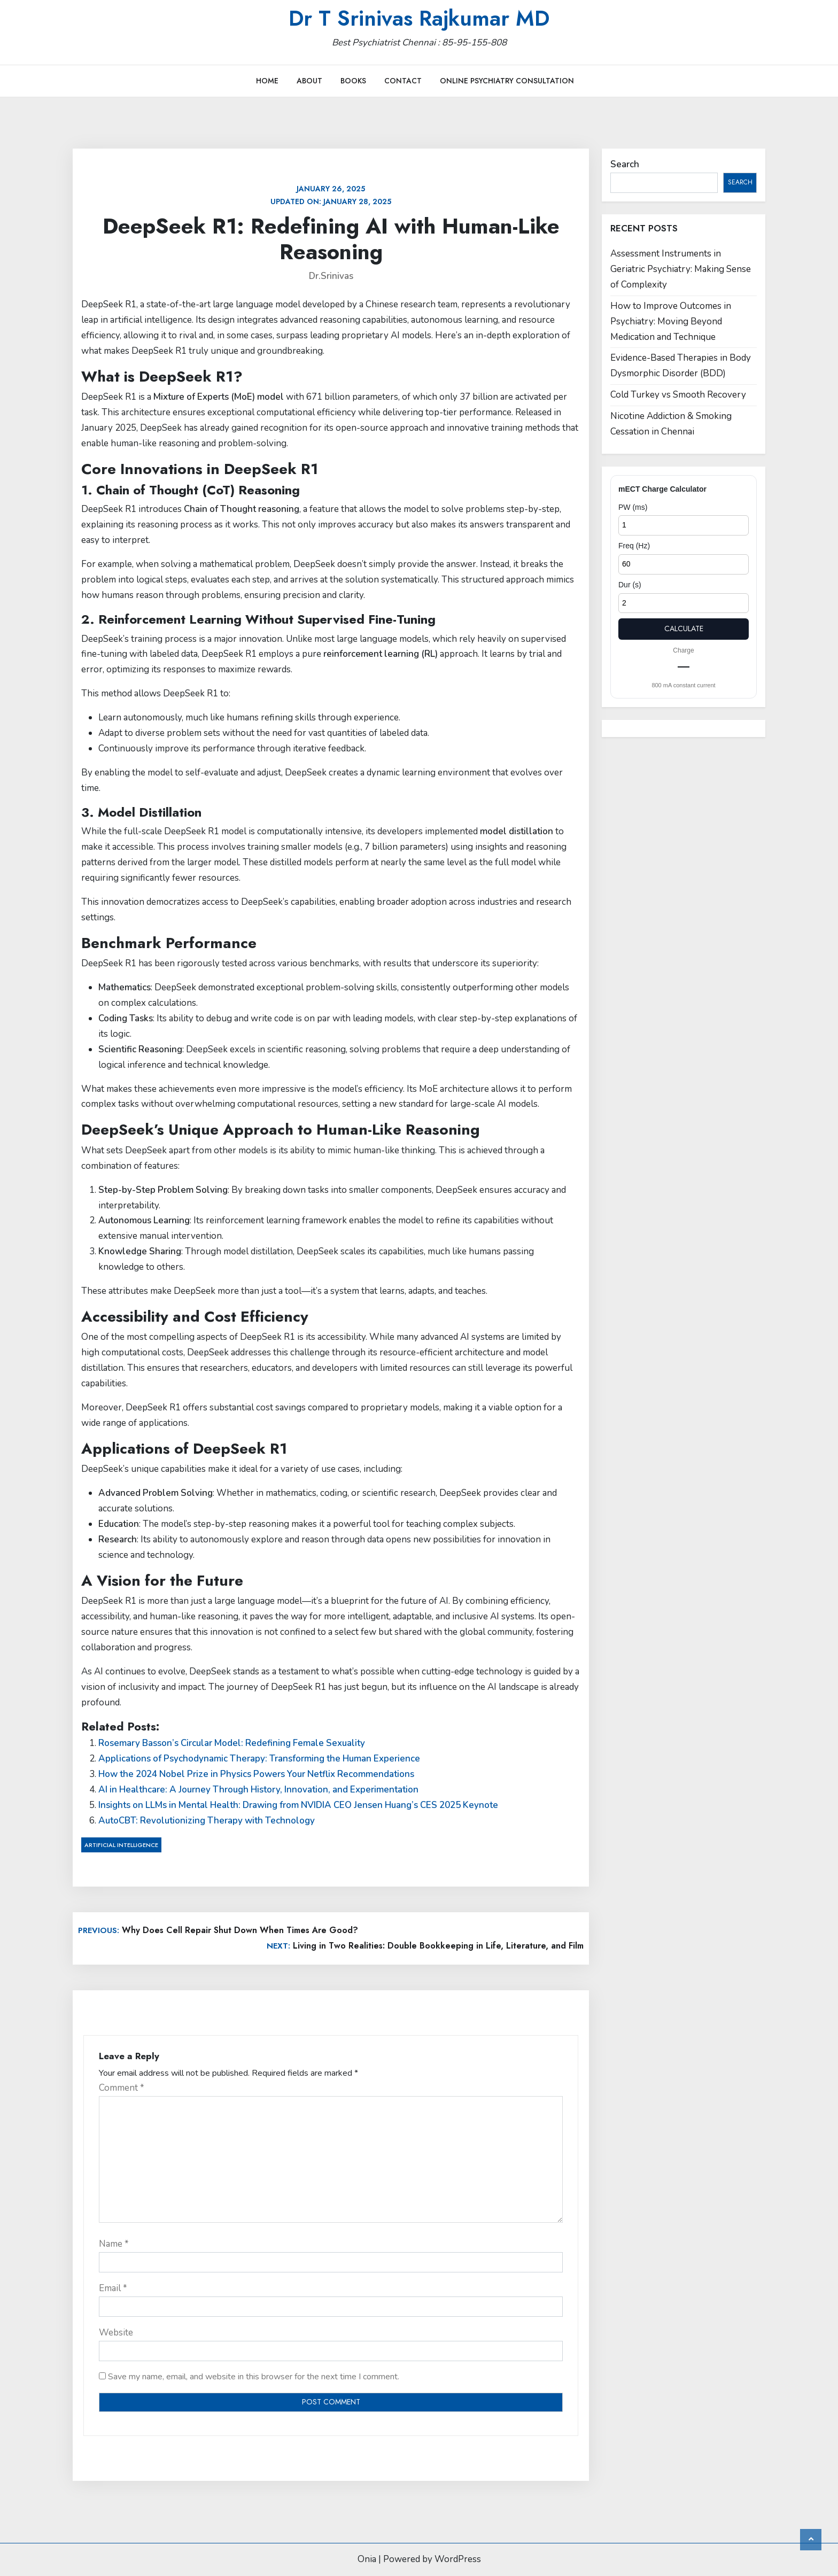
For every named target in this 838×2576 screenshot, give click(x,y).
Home (267, 80)
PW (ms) (632, 507)
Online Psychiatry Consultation (507, 80)
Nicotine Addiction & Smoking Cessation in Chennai (671, 424)
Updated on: (330, 195)
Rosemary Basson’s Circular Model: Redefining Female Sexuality (231, 1743)
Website (116, 2332)
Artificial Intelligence (121, 1845)
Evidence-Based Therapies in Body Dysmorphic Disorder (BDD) (680, 365)
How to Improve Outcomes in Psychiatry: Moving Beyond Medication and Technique (670, 321)
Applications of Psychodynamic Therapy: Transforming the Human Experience (259, 1758)
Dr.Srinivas (331, 276)
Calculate (683, 628)
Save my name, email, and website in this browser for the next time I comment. (253, 2377)
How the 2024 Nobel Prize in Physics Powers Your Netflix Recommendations (256, 1774)
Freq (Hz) (634, 545)
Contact (403, 80)
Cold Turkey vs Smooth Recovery (678, 395)
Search (624, 164)
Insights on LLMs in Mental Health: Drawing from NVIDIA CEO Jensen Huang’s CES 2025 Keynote (298, 1805)
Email (113, 2288)
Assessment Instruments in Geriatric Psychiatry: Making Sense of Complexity (680, 269)
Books (353, 80)
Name (114, 2244)
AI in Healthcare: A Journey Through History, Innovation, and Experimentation (258, 1789)
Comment (121, 2088)
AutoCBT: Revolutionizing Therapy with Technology (206, 1820)
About (309, 80)
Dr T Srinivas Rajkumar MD (419, 18)
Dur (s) (629, 584)
